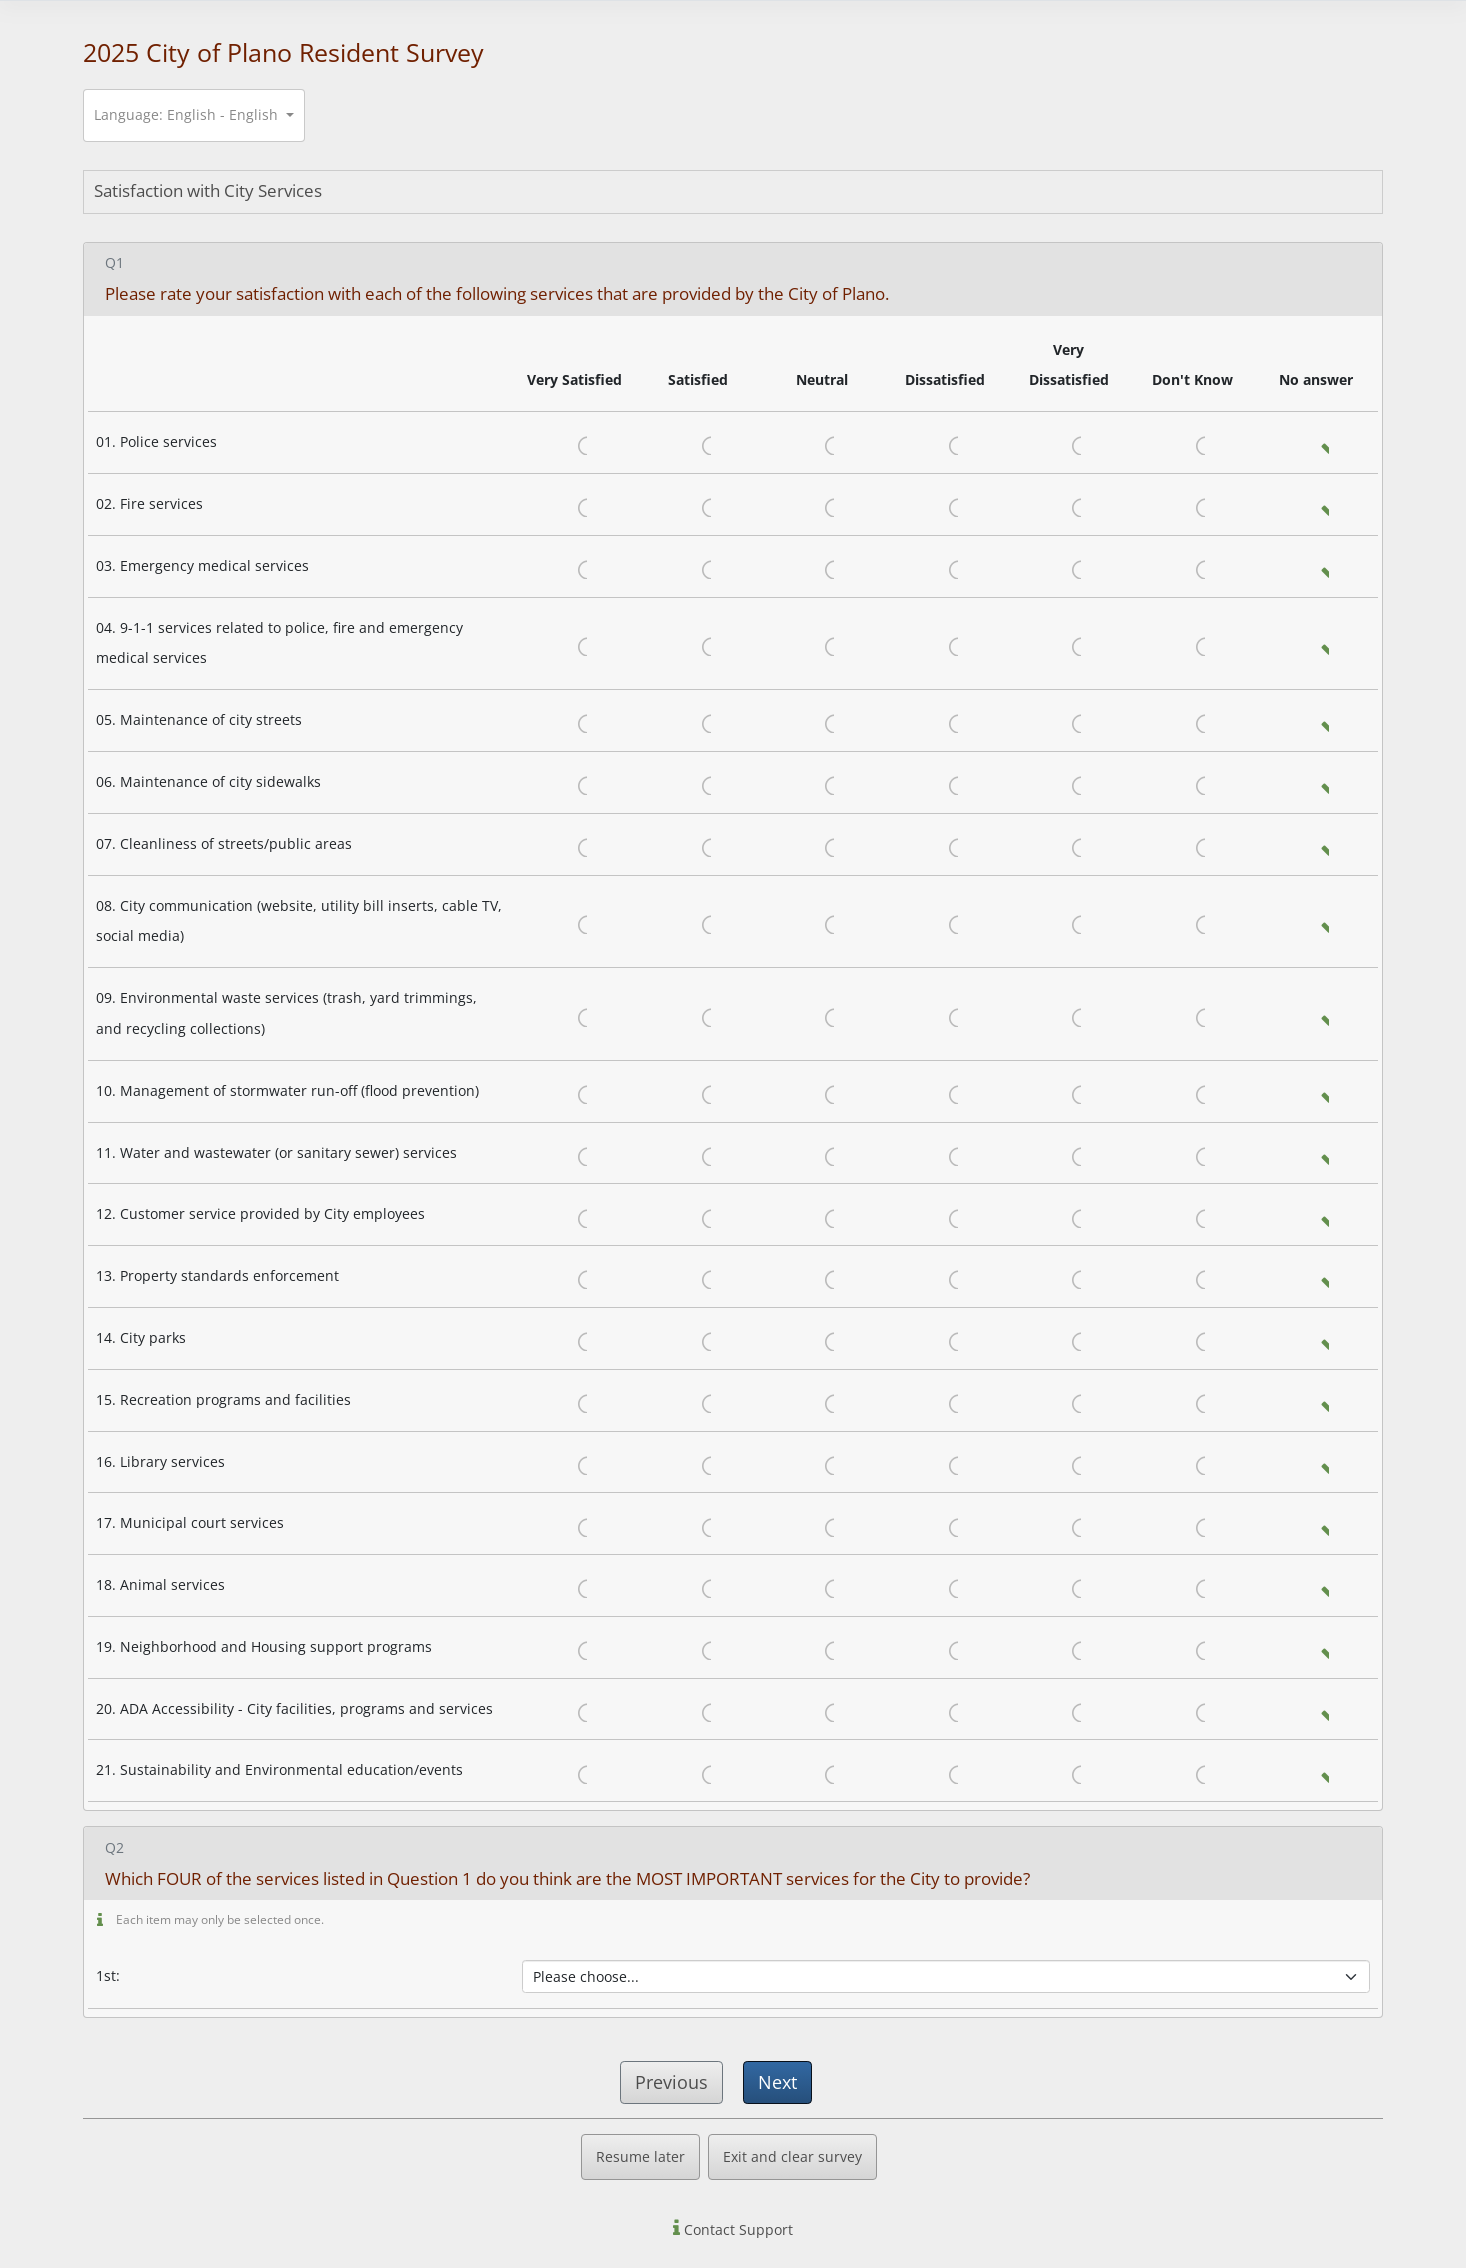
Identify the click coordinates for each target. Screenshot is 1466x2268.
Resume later (640, 2156)
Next (777, 2082)
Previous (671, 2082)
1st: (108, 1975)
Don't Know (1193, 443)
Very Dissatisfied (1069, 443)
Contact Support (736, 2229)
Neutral (822, 443)
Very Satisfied (575, 443)
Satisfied (699, 443)
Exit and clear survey (792, 2156)
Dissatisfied (946, 443)
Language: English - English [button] (188, 114)
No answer (1317, 443)
